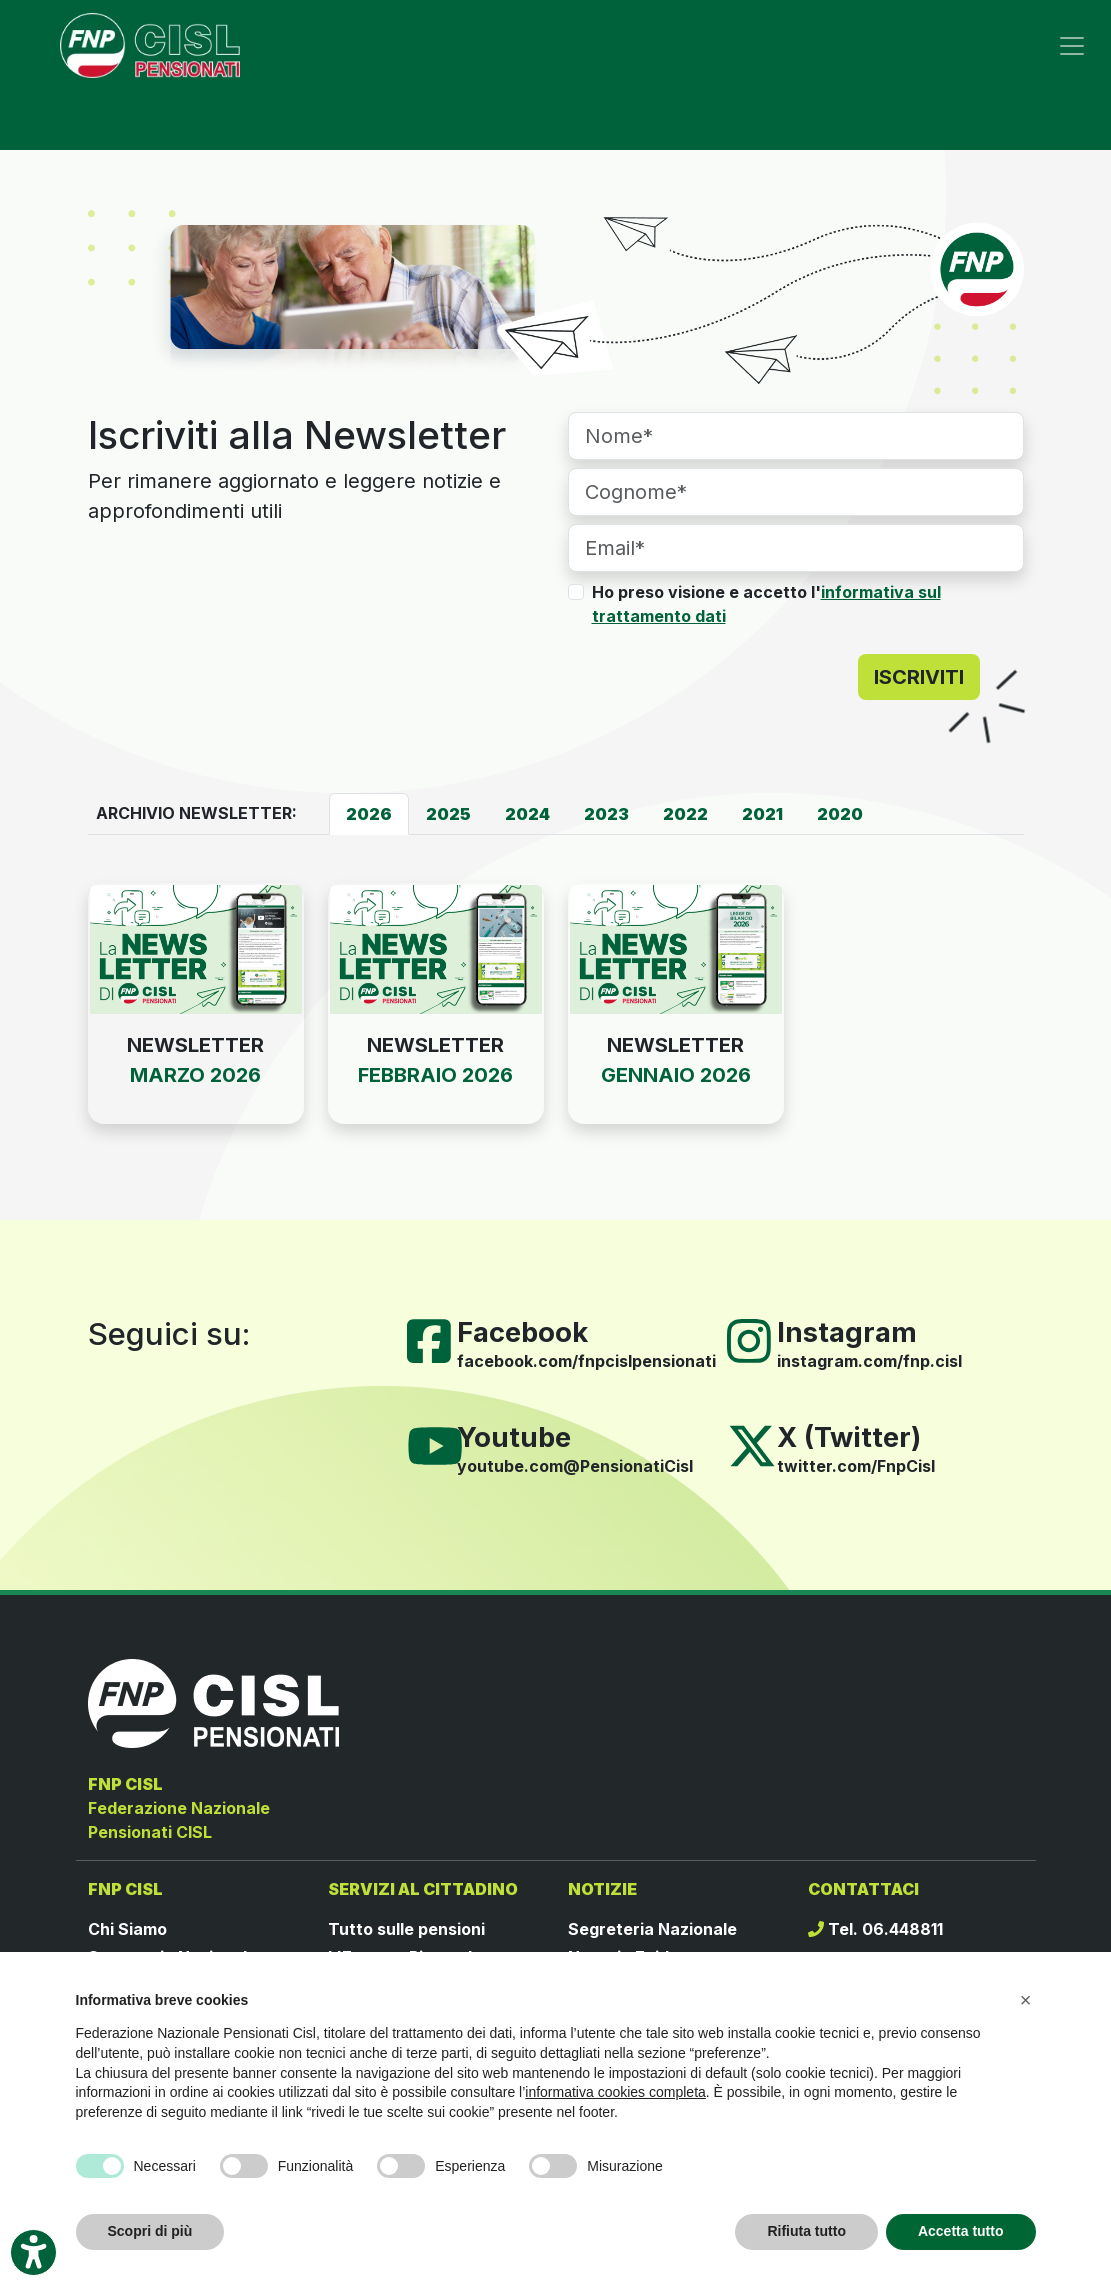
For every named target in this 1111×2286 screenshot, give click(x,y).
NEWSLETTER (195, 1045)
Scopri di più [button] (150, 2231)
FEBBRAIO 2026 (435, 1075)
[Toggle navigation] (1072, 46)
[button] (1026, 2000)
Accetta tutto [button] (961, 2231)
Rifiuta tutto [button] (806, 2231)
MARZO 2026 (195, 1075)
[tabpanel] (556, 1027)
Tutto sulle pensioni (406, 1929)
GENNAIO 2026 (676, 1075)
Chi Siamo (127, 1929)
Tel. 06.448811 (875, 1929)
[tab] (369, 814)
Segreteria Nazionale (652, 1929)
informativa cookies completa (615, 2092)
